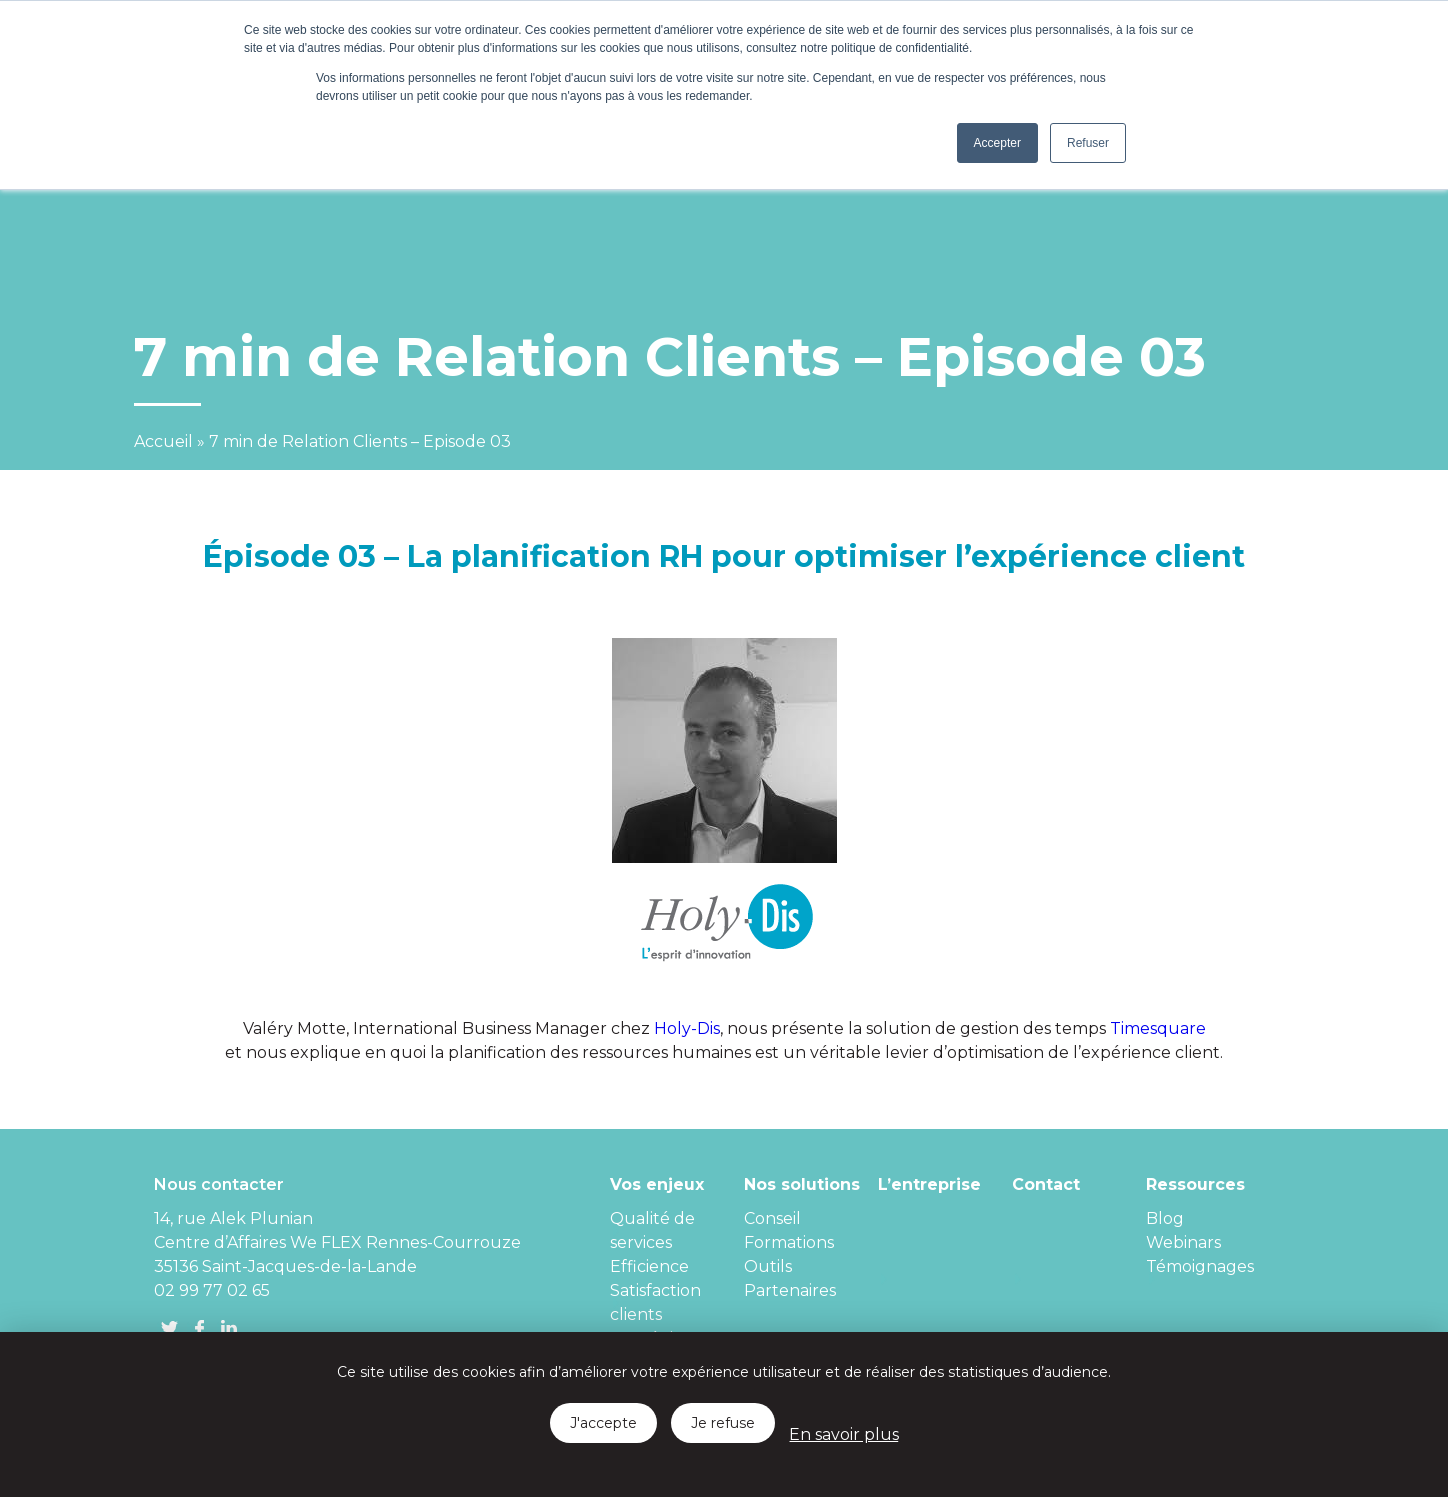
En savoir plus (844, 1434)
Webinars (1183, 1242)
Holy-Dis (687, 1028)
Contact (1046, 1184)
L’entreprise (929, 1184)
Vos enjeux (657, 1184)
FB (199, 1328)
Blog (1165, 1218)
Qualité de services (652, 1230)
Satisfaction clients (655, 1302)
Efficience (649, 1266)
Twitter (169, 1328)
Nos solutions (802, 1184)
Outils (768, 1266)
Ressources (1195, 1184)
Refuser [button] (1088, 143)
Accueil (163, 441)
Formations (789, 1242)
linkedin (229, 1328)
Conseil (772, 1218)
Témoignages (1200, 1266)
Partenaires (790, 1290)
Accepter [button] (997, 143)
